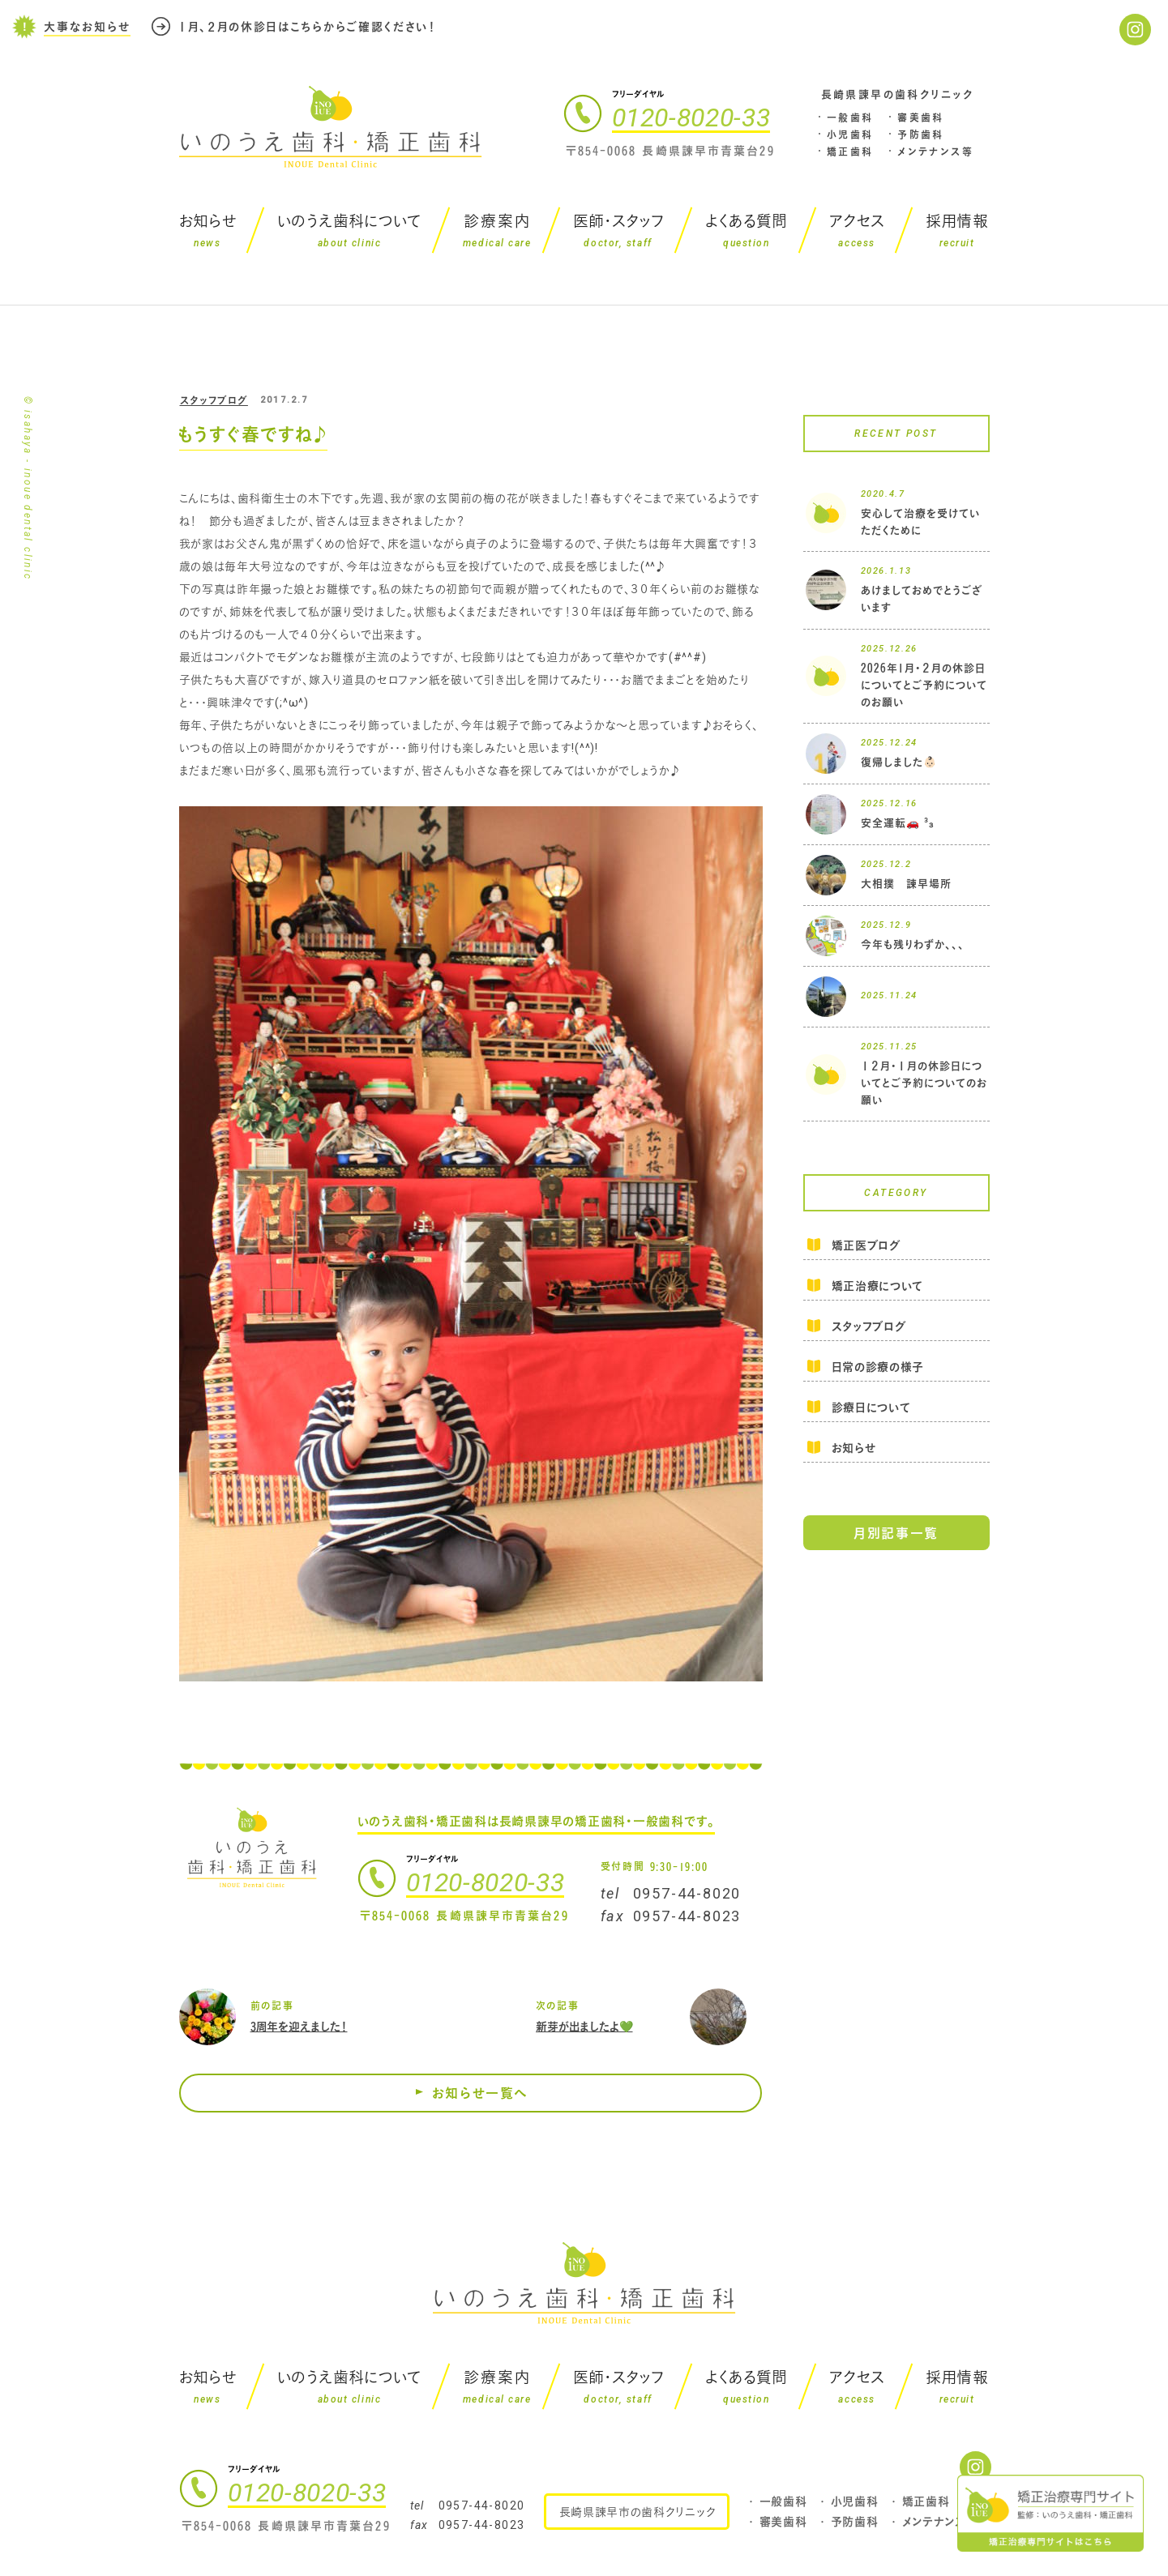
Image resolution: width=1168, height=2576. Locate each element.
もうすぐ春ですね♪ (253, 434)
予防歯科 (920, 134)
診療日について (871, 1407)
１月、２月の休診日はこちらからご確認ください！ (307, 24)
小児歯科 (850, 134)
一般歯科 (850, 117)
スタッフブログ (214, 400)
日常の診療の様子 (878, 1366)
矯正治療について (878, 1285)
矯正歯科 (850, 151)
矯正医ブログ (866, 1246)
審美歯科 (920, 117)
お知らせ (854, 1447)
